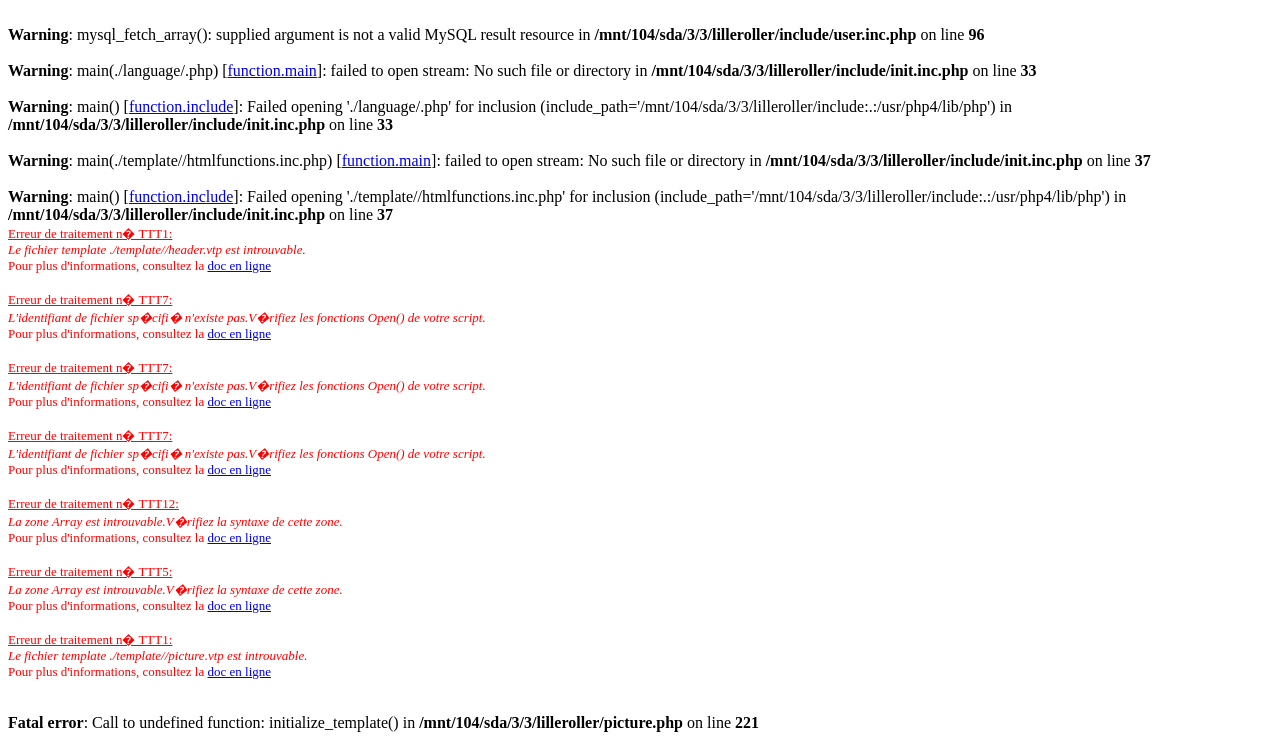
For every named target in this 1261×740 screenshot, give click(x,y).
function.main (272, 70)
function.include (181, 106)
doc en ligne (239, 265)
